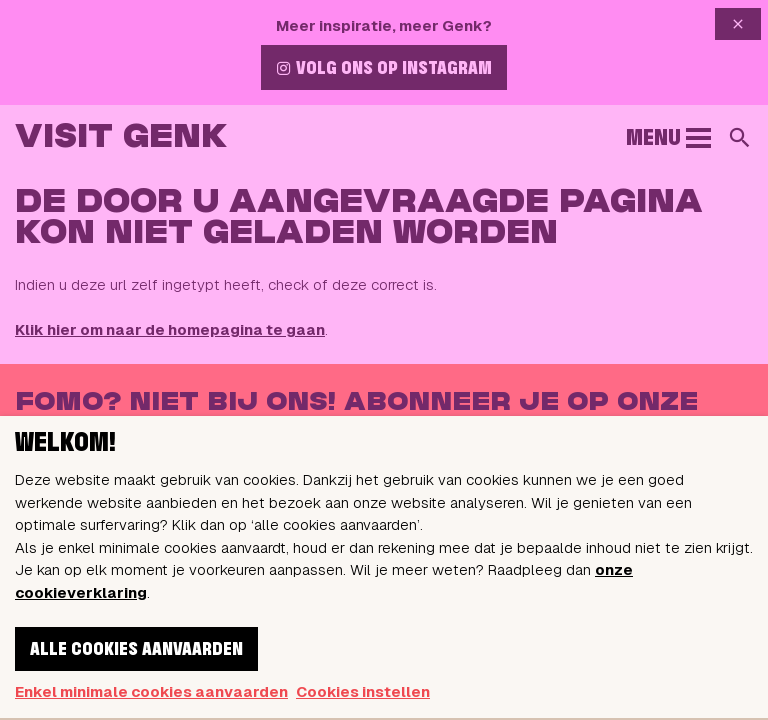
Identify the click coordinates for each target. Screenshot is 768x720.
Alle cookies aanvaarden (136, 650)
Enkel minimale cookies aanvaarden (151, 691)
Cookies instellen (363, 691)
